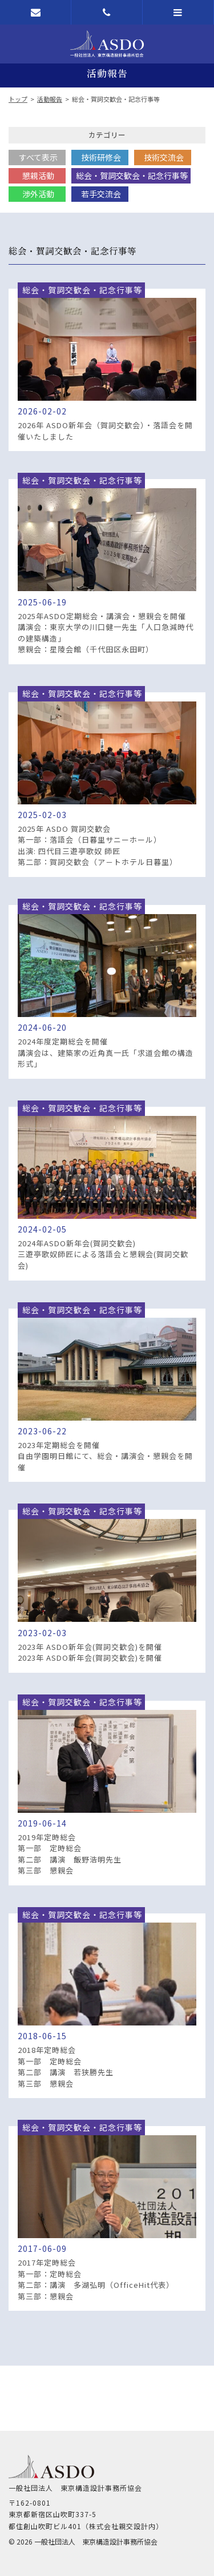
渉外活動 (38, 194)
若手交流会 (101, 194)
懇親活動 (38, 176)
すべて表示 (38, 157)
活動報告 (49, 98)
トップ (18, 98)
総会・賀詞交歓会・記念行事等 (132, 176)
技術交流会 (164, 157)
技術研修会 (101, 157)
